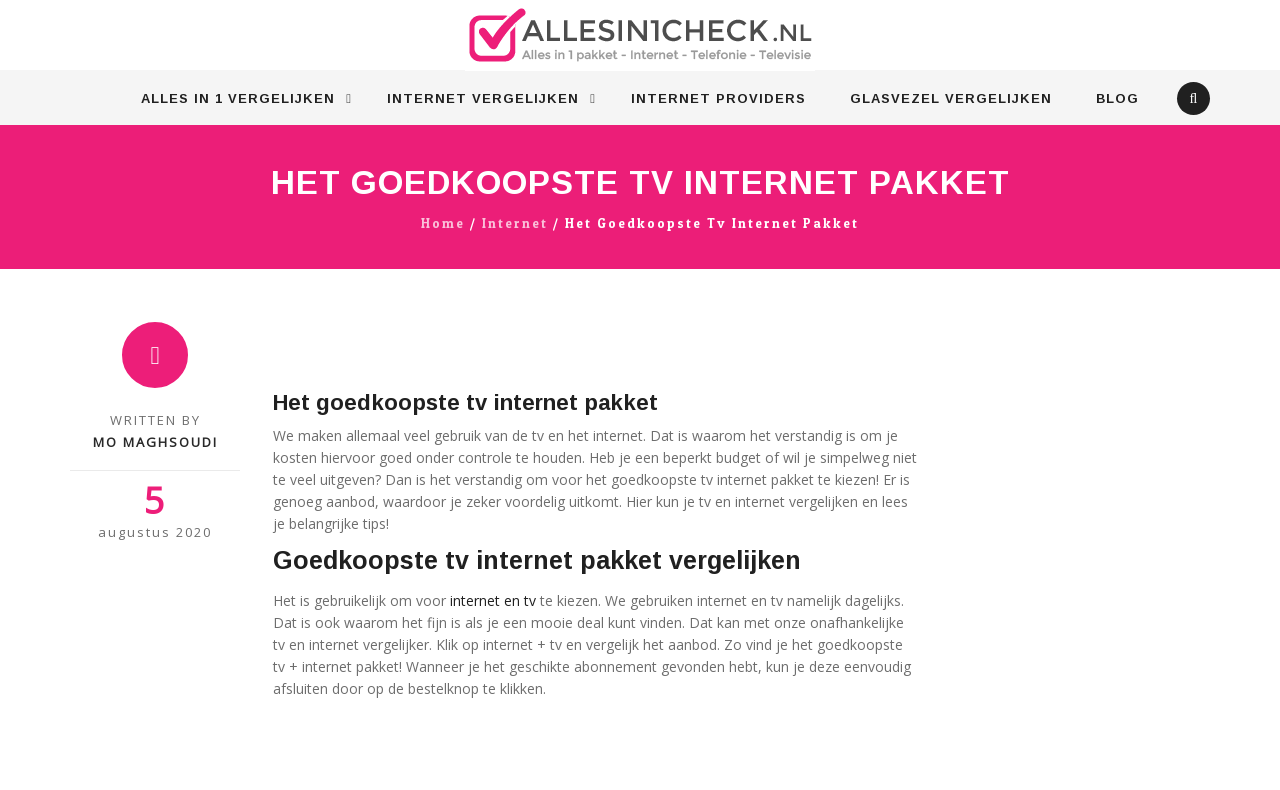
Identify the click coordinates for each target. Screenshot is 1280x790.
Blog (1117, 98)
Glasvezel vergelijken (951, 98)
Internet (515, 224)
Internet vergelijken (483, 98)
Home (443, 224)
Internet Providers (718, 98)
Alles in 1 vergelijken (238, 98)
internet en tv (493, 600)
